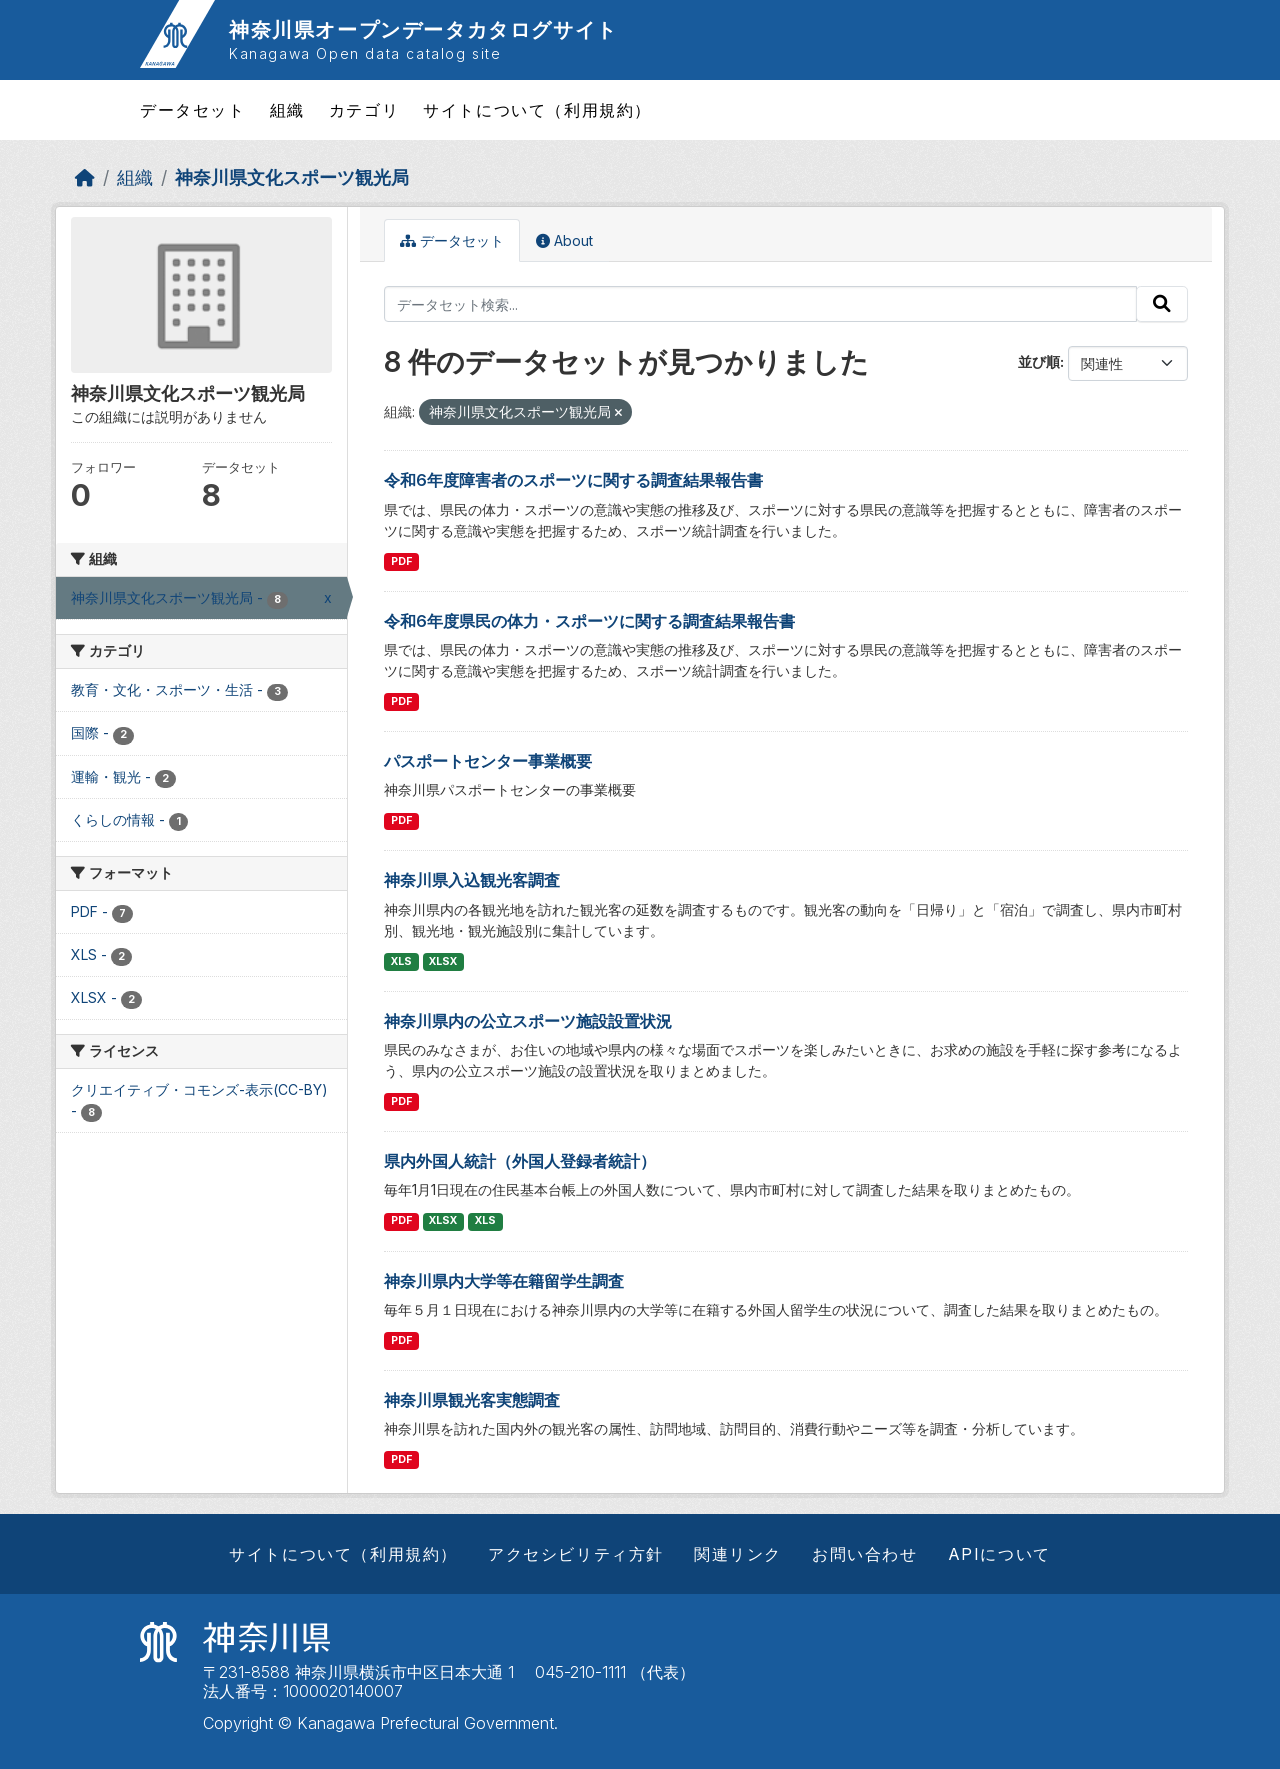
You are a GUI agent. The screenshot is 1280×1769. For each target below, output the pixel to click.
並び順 (1039, 361)
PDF (401, 561)
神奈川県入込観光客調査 (472, 880)
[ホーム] (85, 177)
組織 (287, 110)
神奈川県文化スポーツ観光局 (292, 177)
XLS (401, 961)
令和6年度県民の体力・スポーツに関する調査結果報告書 (589, 621)
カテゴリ (364, 110)
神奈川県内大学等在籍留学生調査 (504, 1281)
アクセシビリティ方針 (576, 1554)
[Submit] (1162, 304)
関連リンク (738, 1554)
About (564, 240)
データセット (193, 110)
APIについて (999, 1554)
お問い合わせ (865, 1554)
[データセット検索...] (760, 304)
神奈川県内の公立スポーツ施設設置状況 (528, 1021)
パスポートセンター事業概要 (488, 761)
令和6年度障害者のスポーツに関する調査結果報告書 (573, 480)
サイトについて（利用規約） (537, 110)
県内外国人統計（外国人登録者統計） (520, 1161)
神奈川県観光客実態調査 (472, 1400)
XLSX (443, 961)
